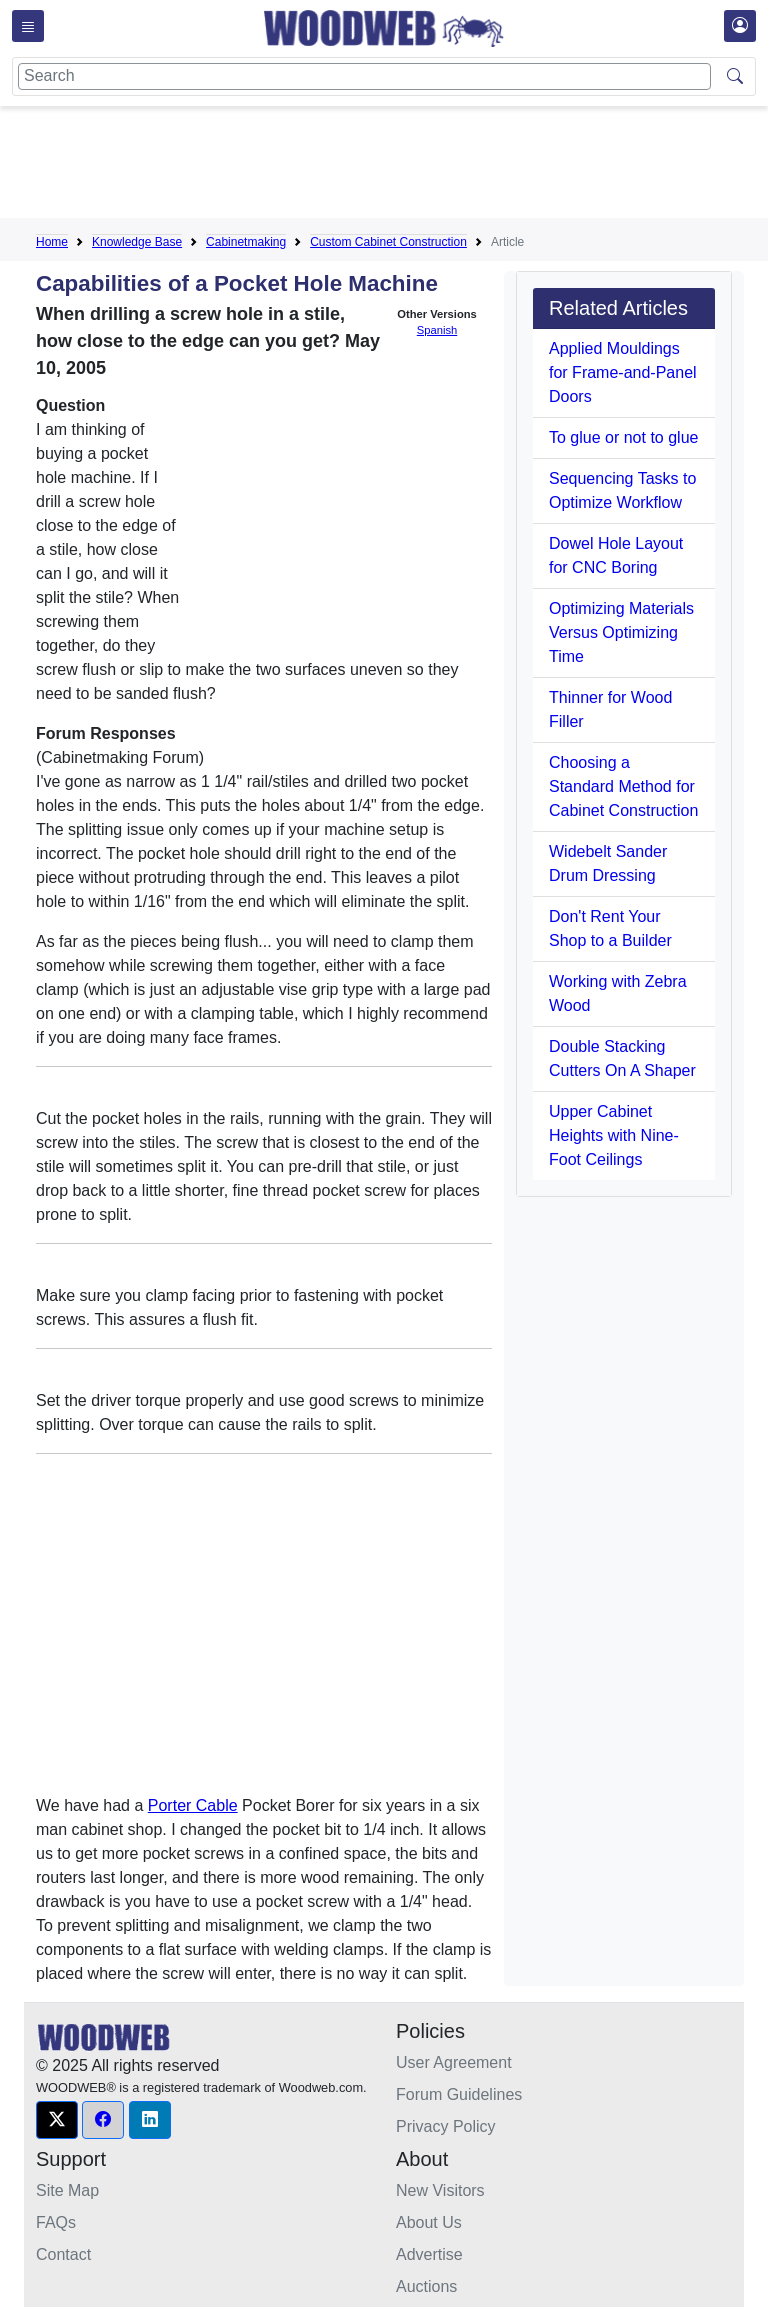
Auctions (426, 2286)
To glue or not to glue (623, 437)
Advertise (429, 2254)
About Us (429, 2222)
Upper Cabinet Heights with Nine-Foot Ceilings (614, 1135)
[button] (57, 2120)
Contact (63, 2254)
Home (52, 242)
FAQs (56, 2222)
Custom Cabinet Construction (388, 242)
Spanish (437, 330)
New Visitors (440, 2190)
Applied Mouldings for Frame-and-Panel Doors (623, 372)
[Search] (364, 76)
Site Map (67, 2190)
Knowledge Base (137, 242)
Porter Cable (193, 1805)
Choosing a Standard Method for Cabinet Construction (623, 786)
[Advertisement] (400, 166)
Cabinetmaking (246, 242)
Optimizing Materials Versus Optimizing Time (621, 632)
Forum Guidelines (459, 2094)
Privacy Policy (446, 2126)
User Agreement (454, 2062)
